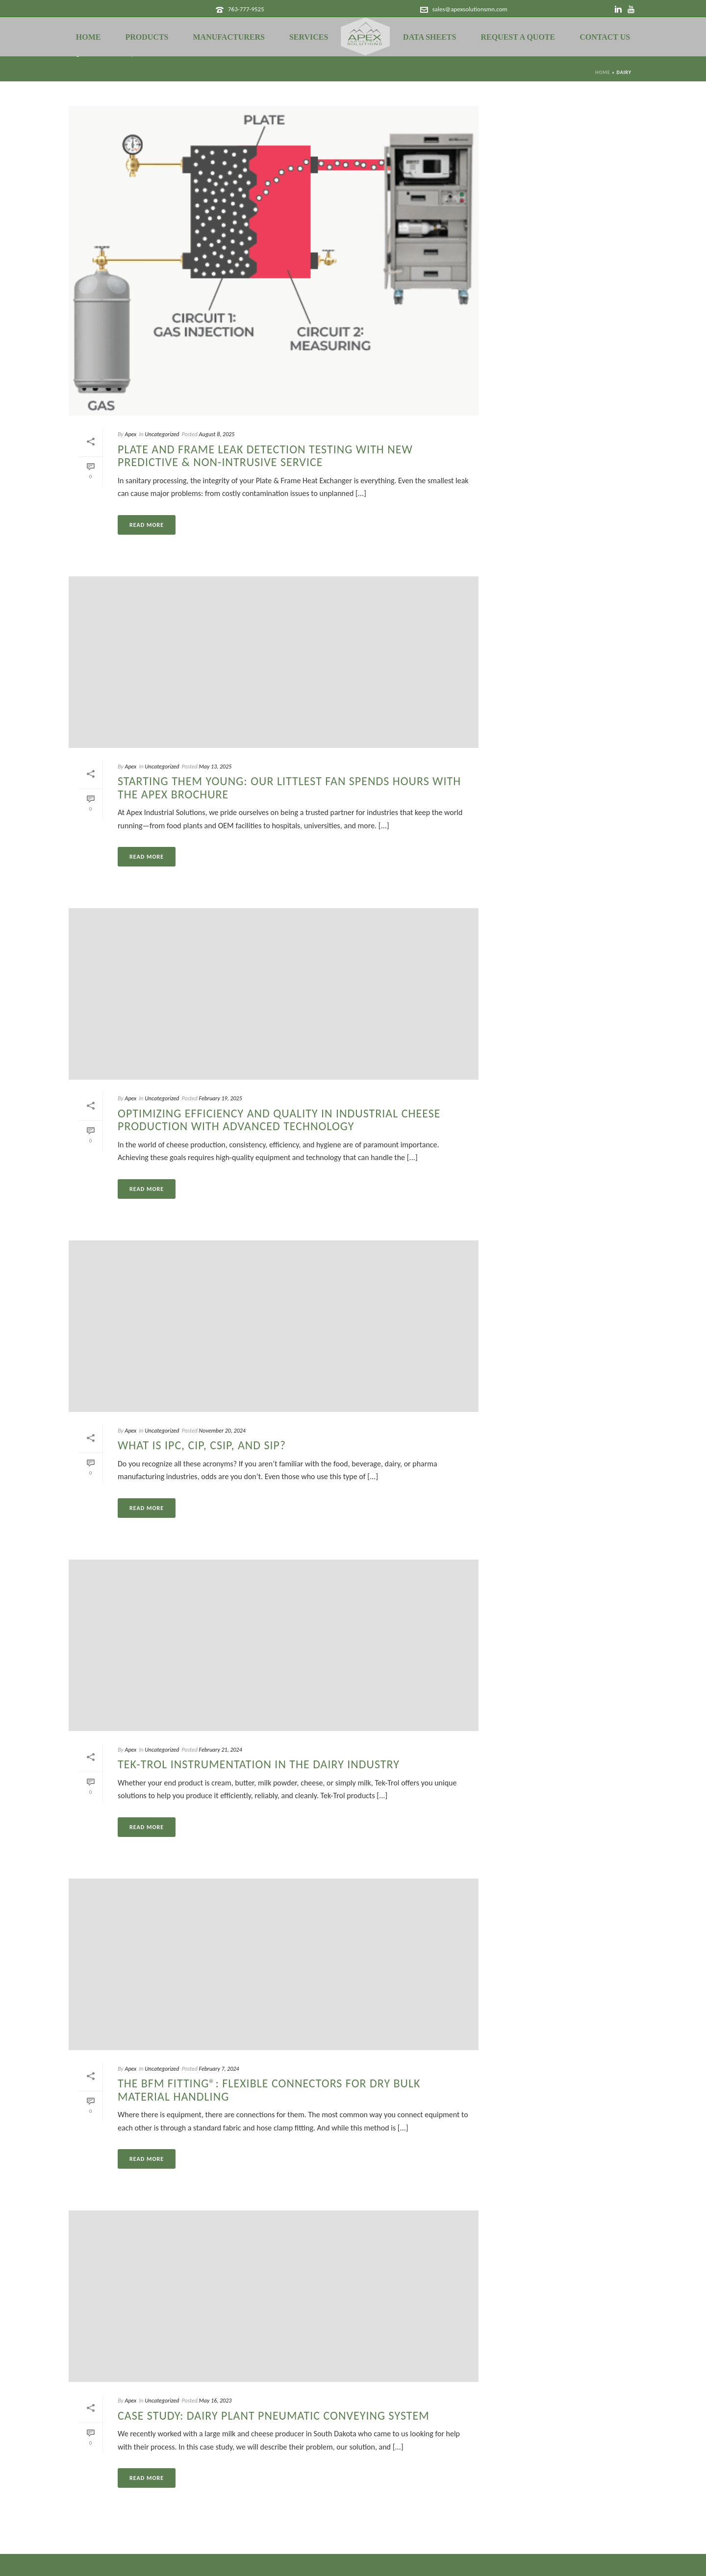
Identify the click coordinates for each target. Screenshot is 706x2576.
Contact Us (605, 37)
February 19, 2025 (220, 1098)
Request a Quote (517, 37)
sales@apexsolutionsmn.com (469, 9)
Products (146, 37)
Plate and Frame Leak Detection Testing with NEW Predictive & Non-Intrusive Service (265, 455)
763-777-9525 (246, 9)
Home (88, 37)
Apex (130, 434)
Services (308, 37)
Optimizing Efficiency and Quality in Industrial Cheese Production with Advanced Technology (279, 1119)
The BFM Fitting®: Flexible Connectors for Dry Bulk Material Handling (269, 2089)
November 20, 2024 (222, 1430)
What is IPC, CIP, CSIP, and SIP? (202, 1445)
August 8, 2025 (217, 434)
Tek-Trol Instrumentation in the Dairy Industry (259, 1764)
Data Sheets (429, 37)
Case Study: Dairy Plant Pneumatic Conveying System (273, 2415)
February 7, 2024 (219, 2068)
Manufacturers (229, 37)
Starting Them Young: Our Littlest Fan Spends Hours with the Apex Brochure (289, 787)
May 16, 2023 (215, 2400)
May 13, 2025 (215, 766)
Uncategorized (162, 434)
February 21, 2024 (220, 1749)
